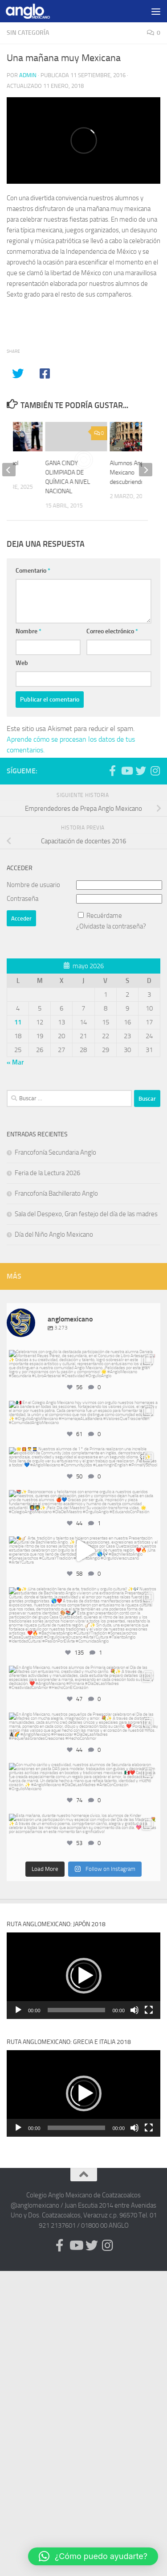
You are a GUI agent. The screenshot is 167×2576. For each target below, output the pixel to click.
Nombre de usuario (33, 885)
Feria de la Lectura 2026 (47, 1173)
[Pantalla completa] (148, 2010)
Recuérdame (104, 916)
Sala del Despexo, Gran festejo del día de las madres (86, 1214)
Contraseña (22, 899)
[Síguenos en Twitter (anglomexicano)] (140, 770)
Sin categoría (28, 33)
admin (28, 75)
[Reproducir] (18, 2010)
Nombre (28, 631)
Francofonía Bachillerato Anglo (56, 1193)
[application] (83, 1975)
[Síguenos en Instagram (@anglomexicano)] (155, 770)
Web (22, 663)
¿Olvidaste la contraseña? (111, 926)
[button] (84, 1976)
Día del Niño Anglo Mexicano (54, 1234)
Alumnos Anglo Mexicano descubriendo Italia (134, 472)
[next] (145, 469)
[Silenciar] (134, 2010)
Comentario (33, 570)
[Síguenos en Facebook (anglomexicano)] (112, 770)
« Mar (15, 1062)
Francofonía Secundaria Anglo (55, 1152)
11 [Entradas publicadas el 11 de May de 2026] (17, 1022)
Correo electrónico (112, 631)
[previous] (9, 469)
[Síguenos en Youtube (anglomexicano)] (126, 770)
